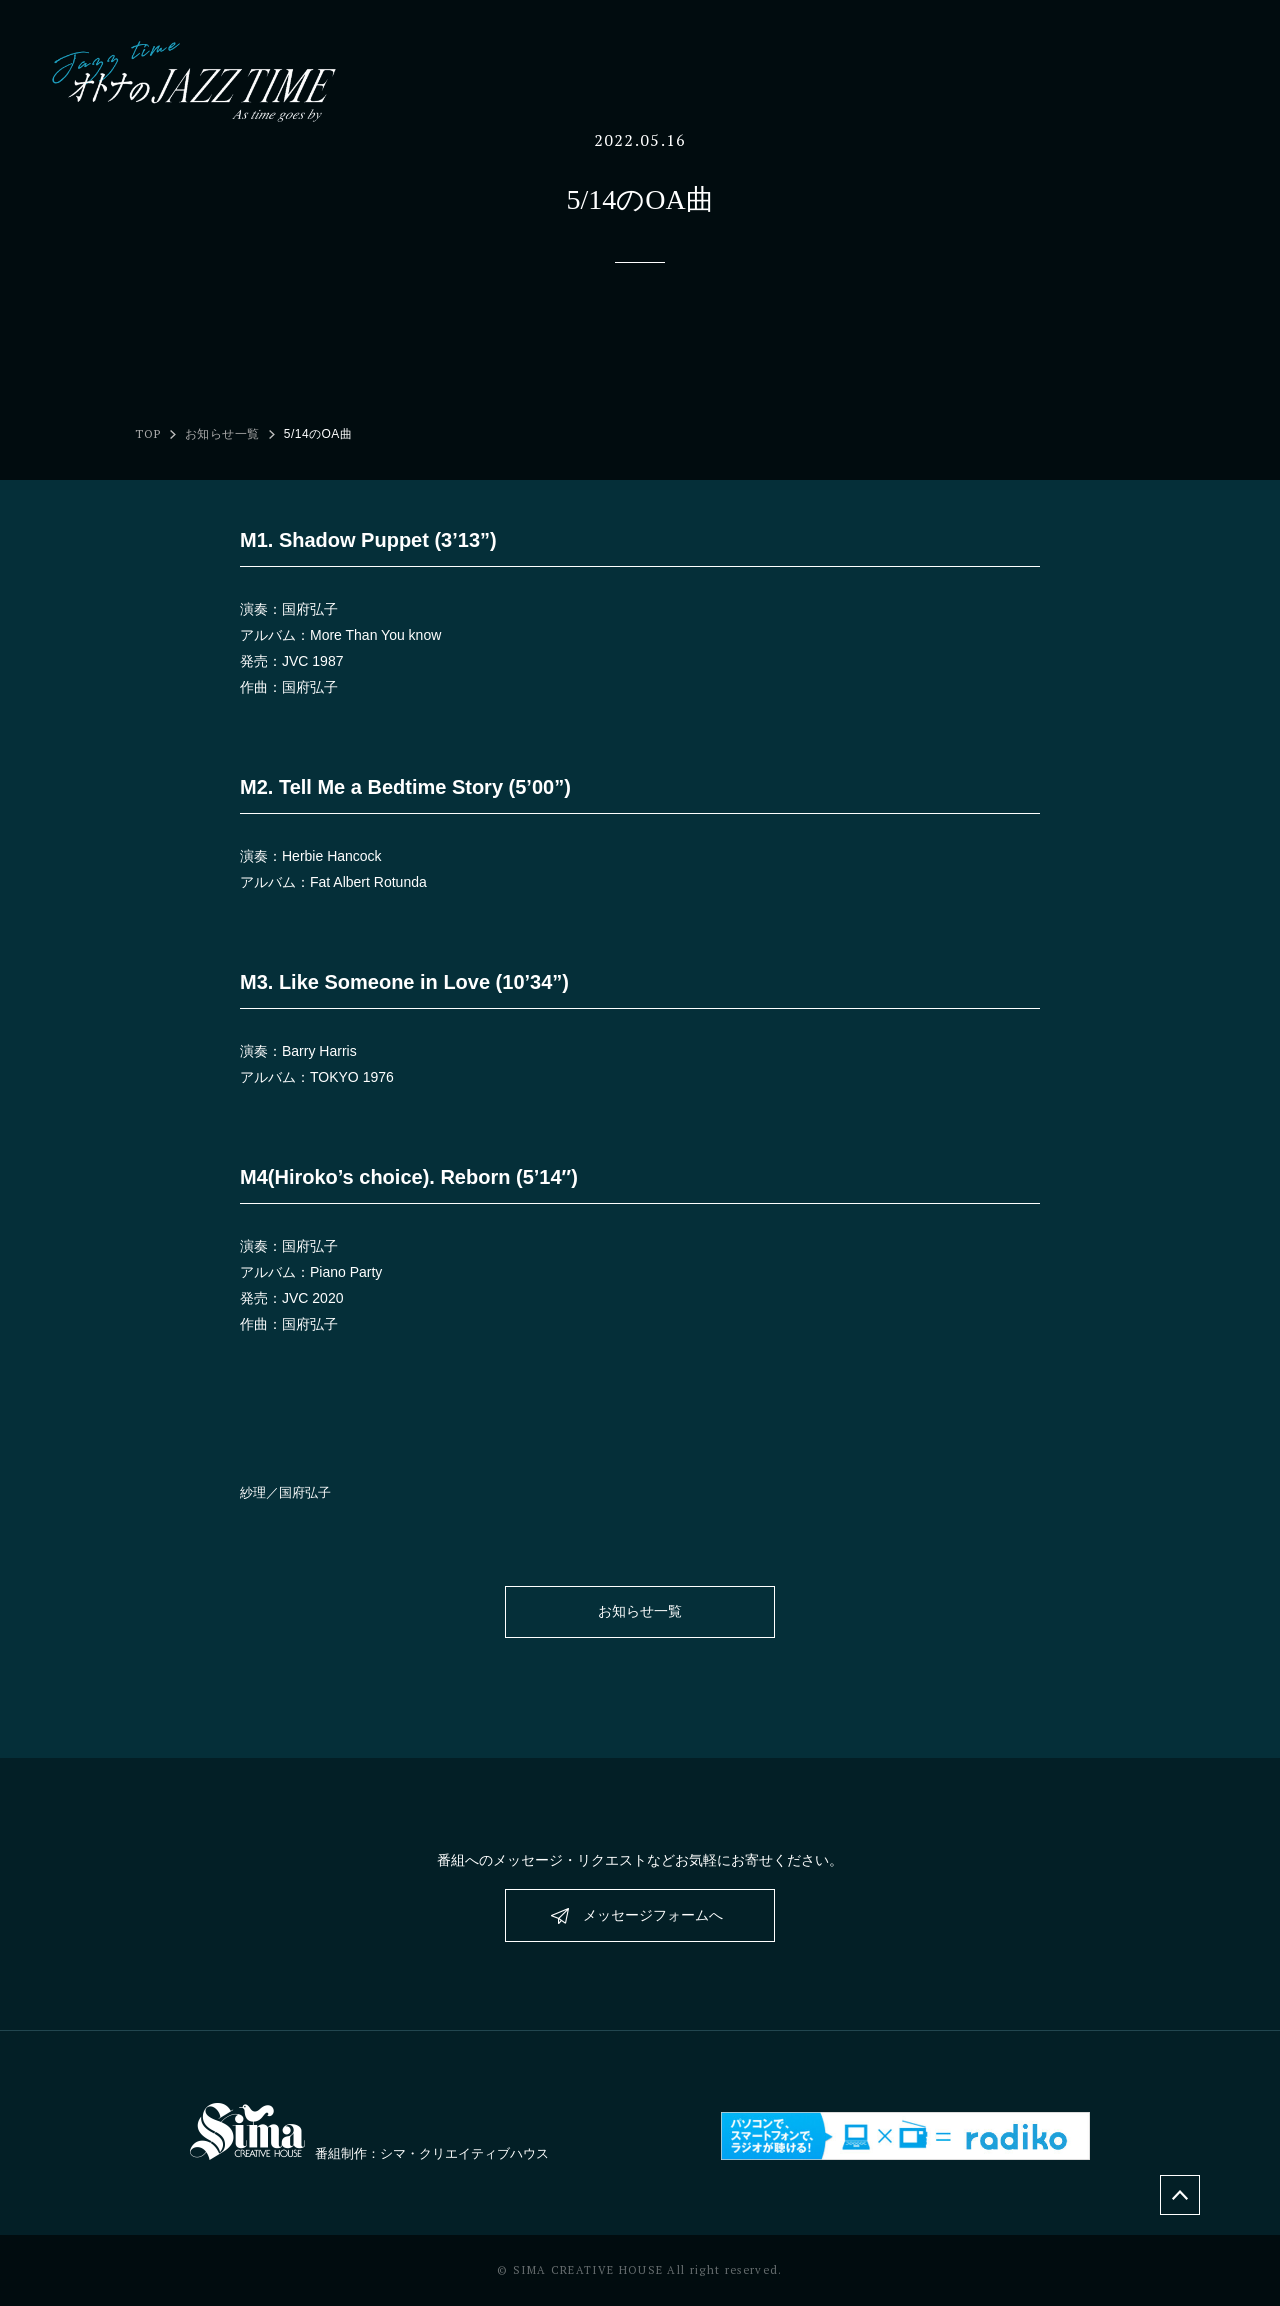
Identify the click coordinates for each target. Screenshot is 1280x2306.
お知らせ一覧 (222, 434)
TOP (148, 434)
